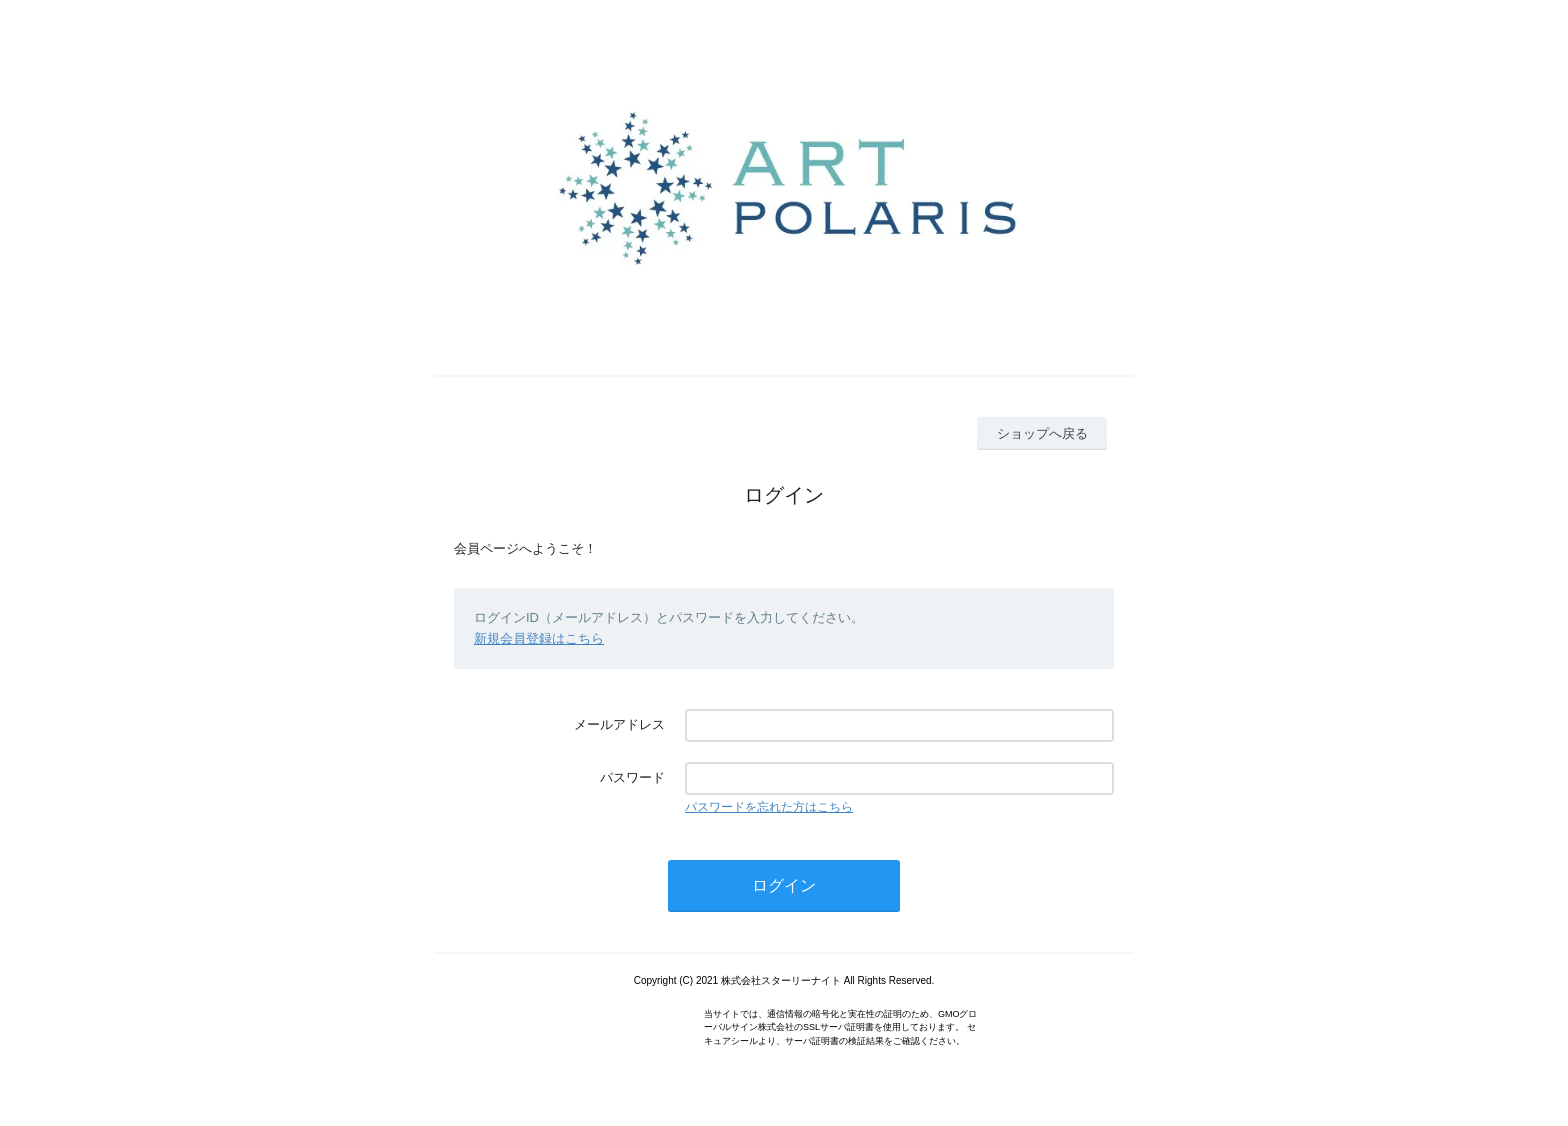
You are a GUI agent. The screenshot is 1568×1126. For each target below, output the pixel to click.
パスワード (632, 777)
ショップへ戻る (1042, 433)
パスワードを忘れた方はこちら (769, 807)
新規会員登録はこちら (539, 638)
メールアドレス (619, 724)
